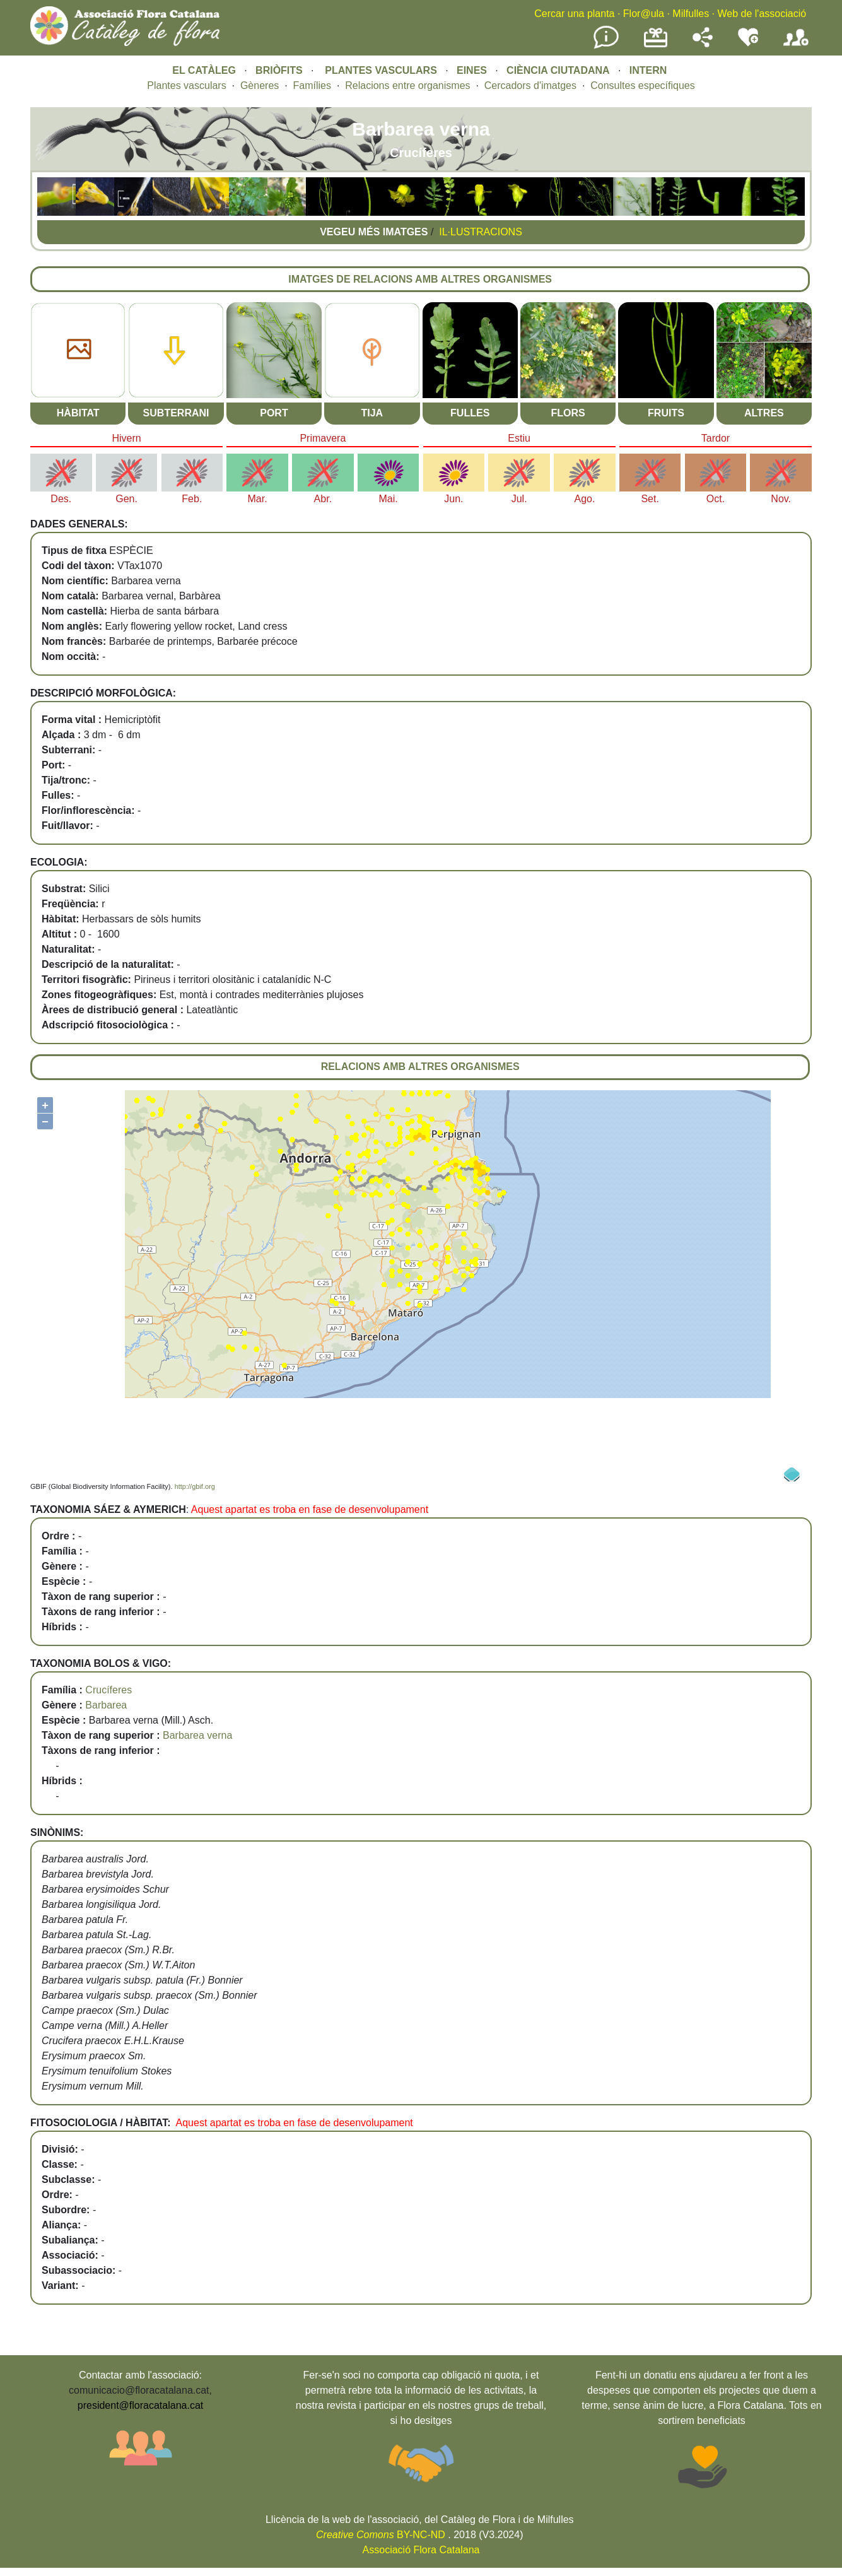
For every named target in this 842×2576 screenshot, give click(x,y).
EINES (472, 70)
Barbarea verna (197, 1735)
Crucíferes (108, 1690)
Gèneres (259, 85)
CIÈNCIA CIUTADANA (558, 70)
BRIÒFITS (280, 70)
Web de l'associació (761, 13)
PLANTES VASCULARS (381, 70)
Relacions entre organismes (407, 85)
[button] (56, 212)
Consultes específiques (642, 85)
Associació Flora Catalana (421, 2549)
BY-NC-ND (380, 2534)
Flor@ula (643, 13)
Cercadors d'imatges (530, 85)
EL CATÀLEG (204, 70)
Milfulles (690, 13)
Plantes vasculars (186, 85)
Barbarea (106, 1705)
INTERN (648, 70)
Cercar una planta (574, 13)
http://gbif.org (195, 1486)
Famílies (312, 85)
